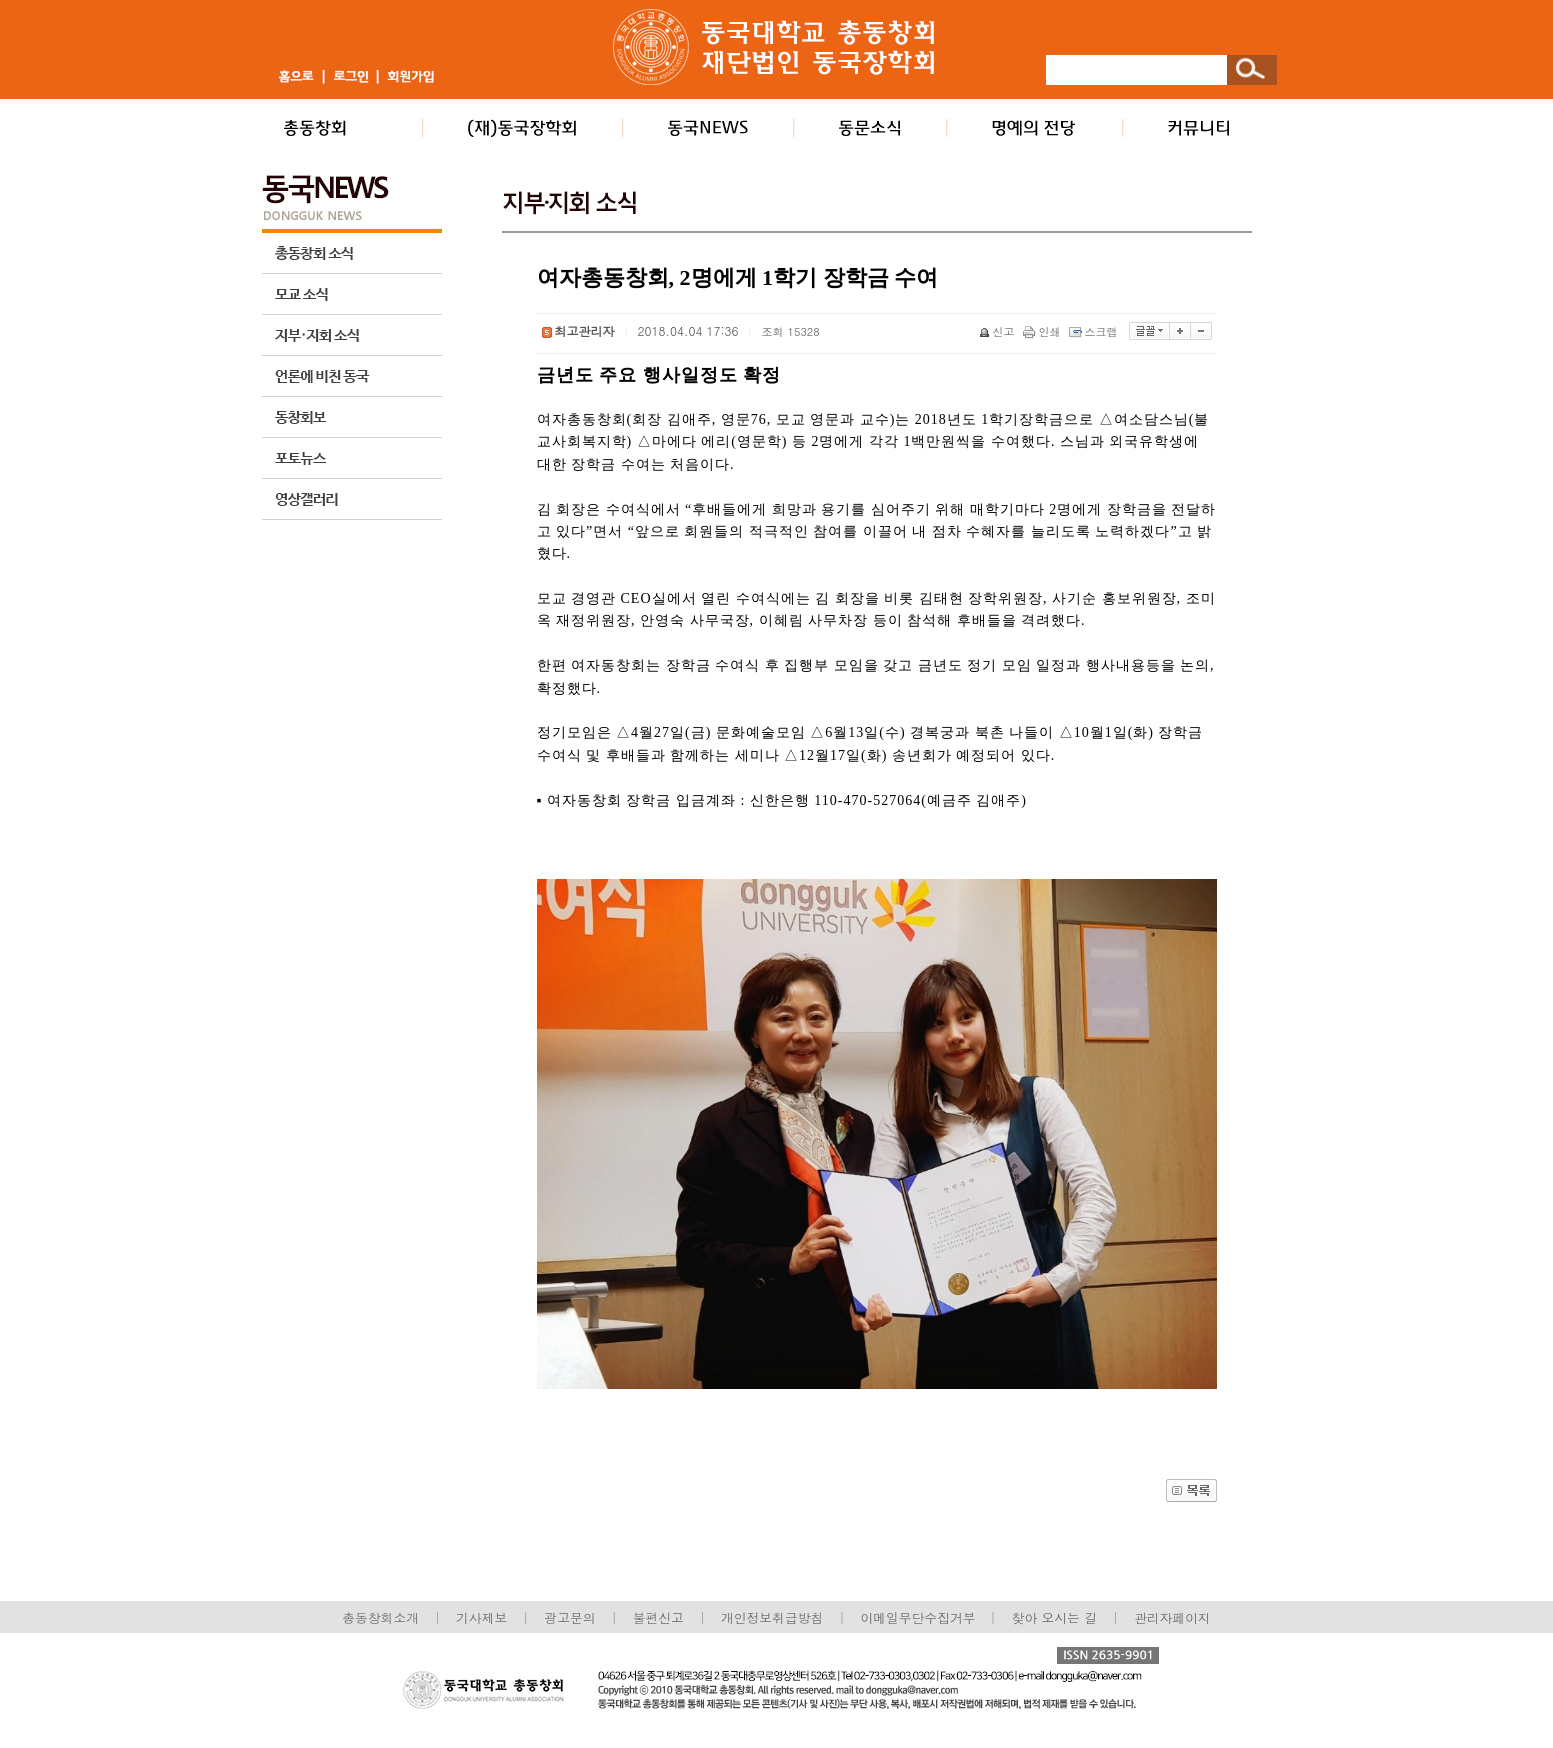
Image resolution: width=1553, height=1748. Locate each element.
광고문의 (569, 1617)
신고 (998, 331)
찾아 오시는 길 (1054, 1617)
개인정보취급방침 (772, 1617)
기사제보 (481, 1617)
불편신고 (658, 1617)
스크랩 (1095, 331)
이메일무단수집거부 (919, 1617)
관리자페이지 (1172, 1617)
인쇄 (1043, 331)
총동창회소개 (380, 1617)
